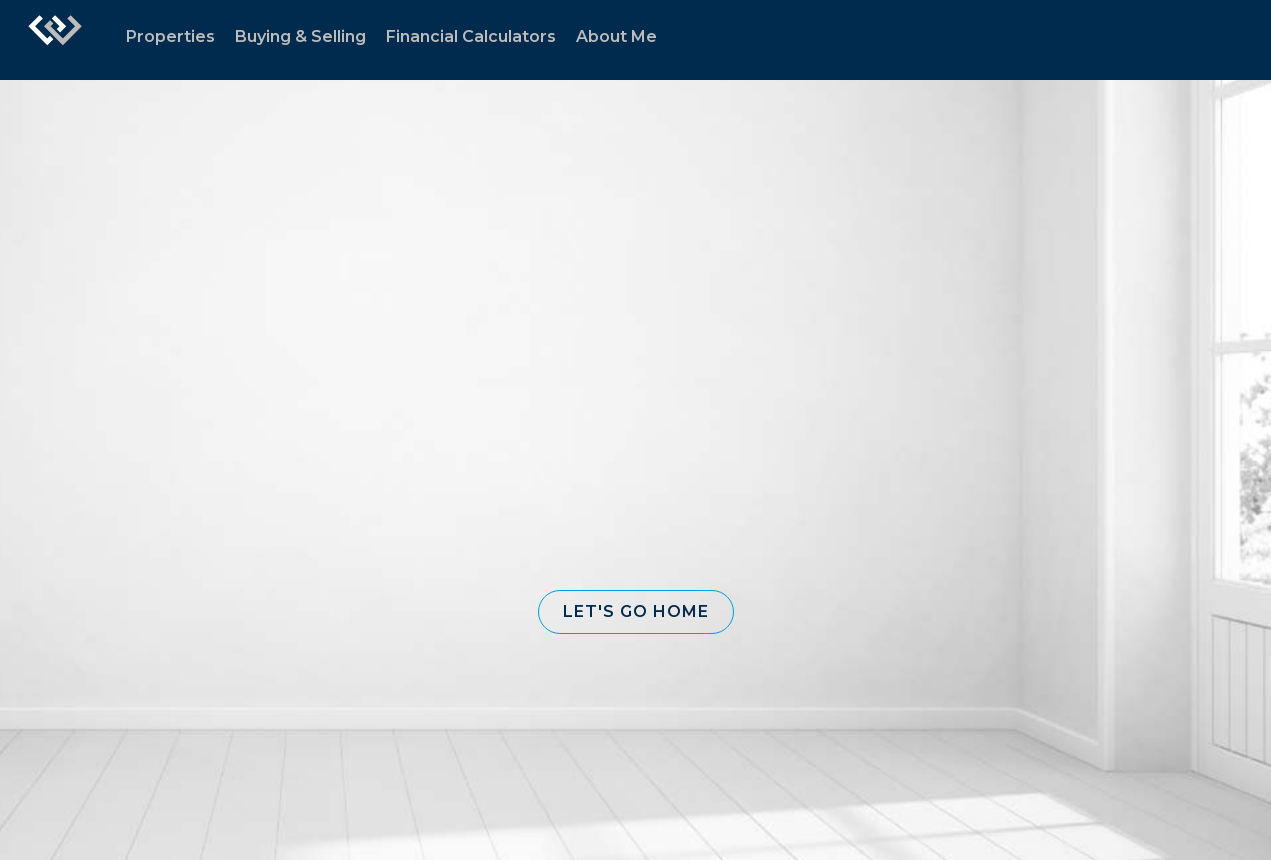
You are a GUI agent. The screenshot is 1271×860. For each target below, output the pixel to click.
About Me (616, 36)
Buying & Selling (300, 36)
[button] (636, 612)
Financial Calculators (471, 36)
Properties (170, 36)
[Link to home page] (55, 40)
